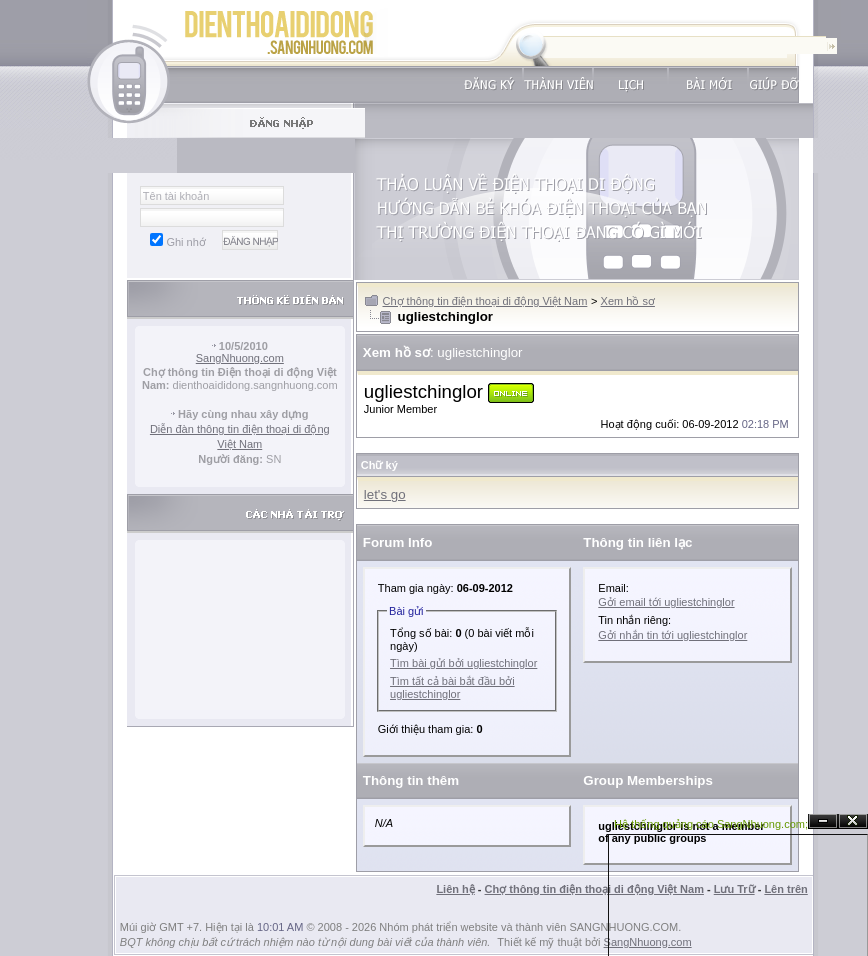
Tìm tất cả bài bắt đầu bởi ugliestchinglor (452, 687)
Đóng (853, 821)
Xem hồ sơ (628, 301)
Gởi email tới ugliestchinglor (666, 602)
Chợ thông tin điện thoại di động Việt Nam (485, 301)
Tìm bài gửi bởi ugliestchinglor (463, 663)
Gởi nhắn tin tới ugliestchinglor (672, 635)
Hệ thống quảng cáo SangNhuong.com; (711, 824)
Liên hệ (455, 889)
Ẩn (823, 821)
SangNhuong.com (240, 358)
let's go (385, 494)
